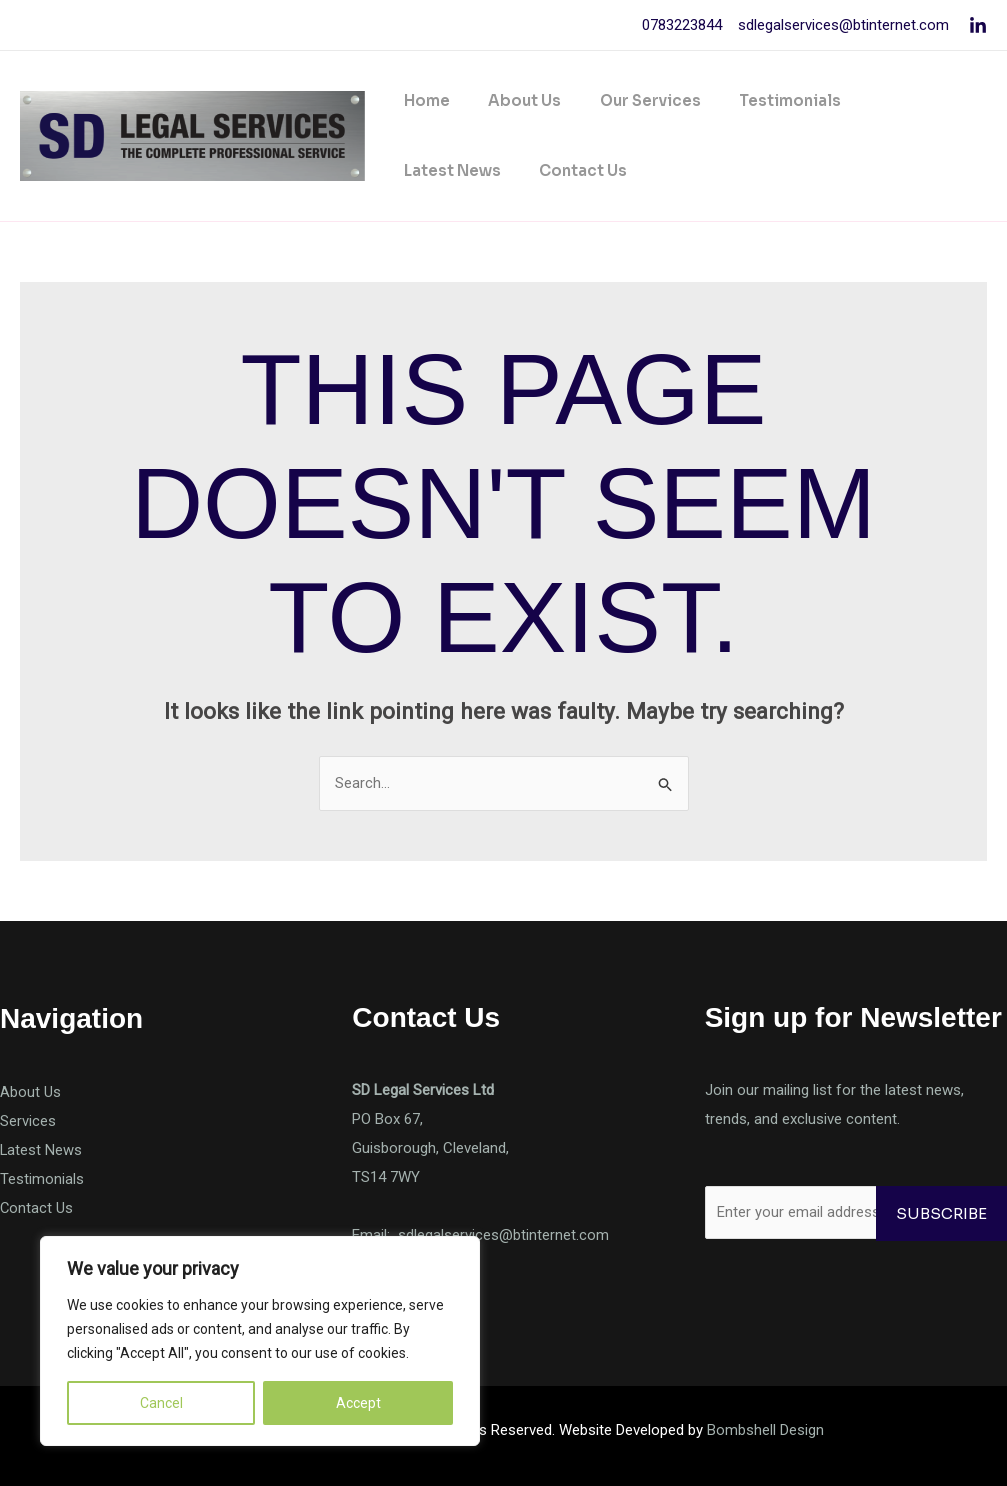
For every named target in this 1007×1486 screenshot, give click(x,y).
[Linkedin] (978, 26)
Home (423, 100)
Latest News (890, 100)
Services (28, 1121)
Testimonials (761, 100)
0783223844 (682, 25)
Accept (358, 1403)
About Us (512, 100)
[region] (260, 1341)
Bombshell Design (765, 1430)
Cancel (161, 1403)
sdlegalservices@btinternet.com (841, 25)
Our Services (629, 100)
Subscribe (941, 1213)
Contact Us (444, 170)
